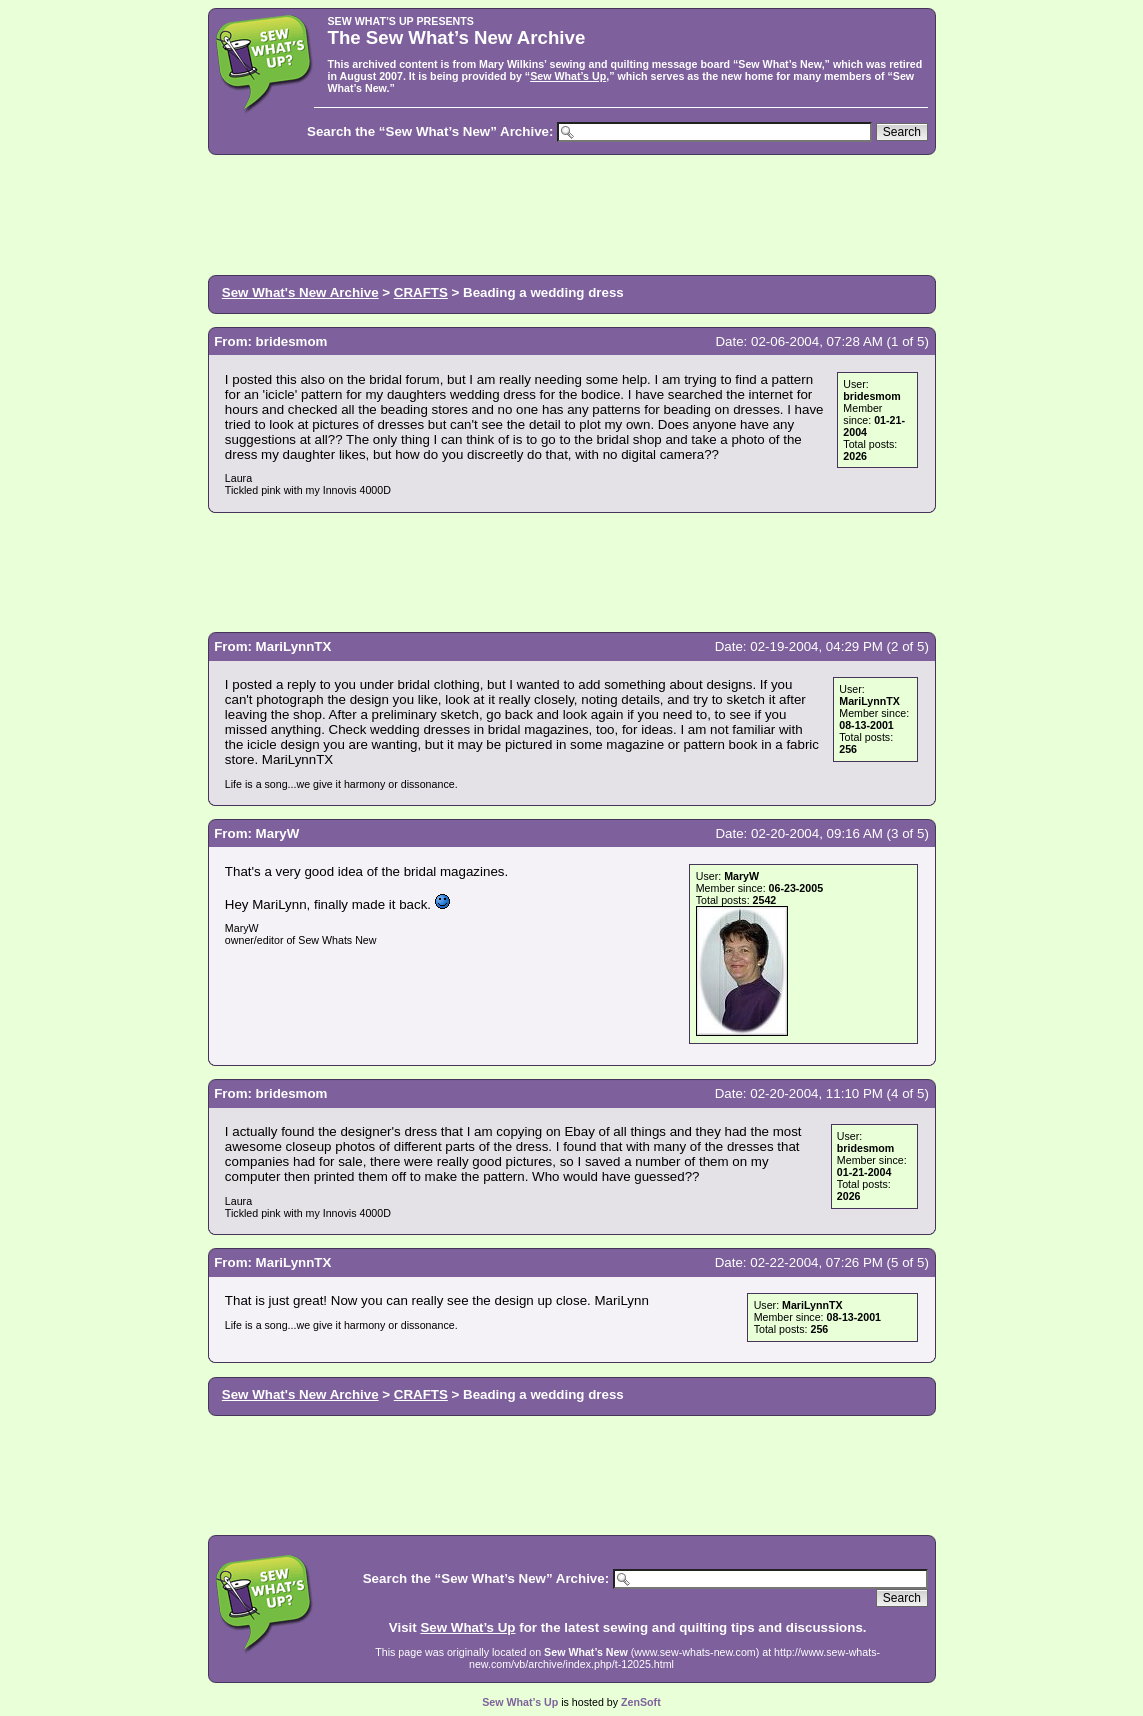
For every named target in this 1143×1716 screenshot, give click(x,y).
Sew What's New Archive (300, 292)
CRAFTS (421, 292)
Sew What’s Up (568, 76)
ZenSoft (641, 1702)
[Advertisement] (572, 213)
